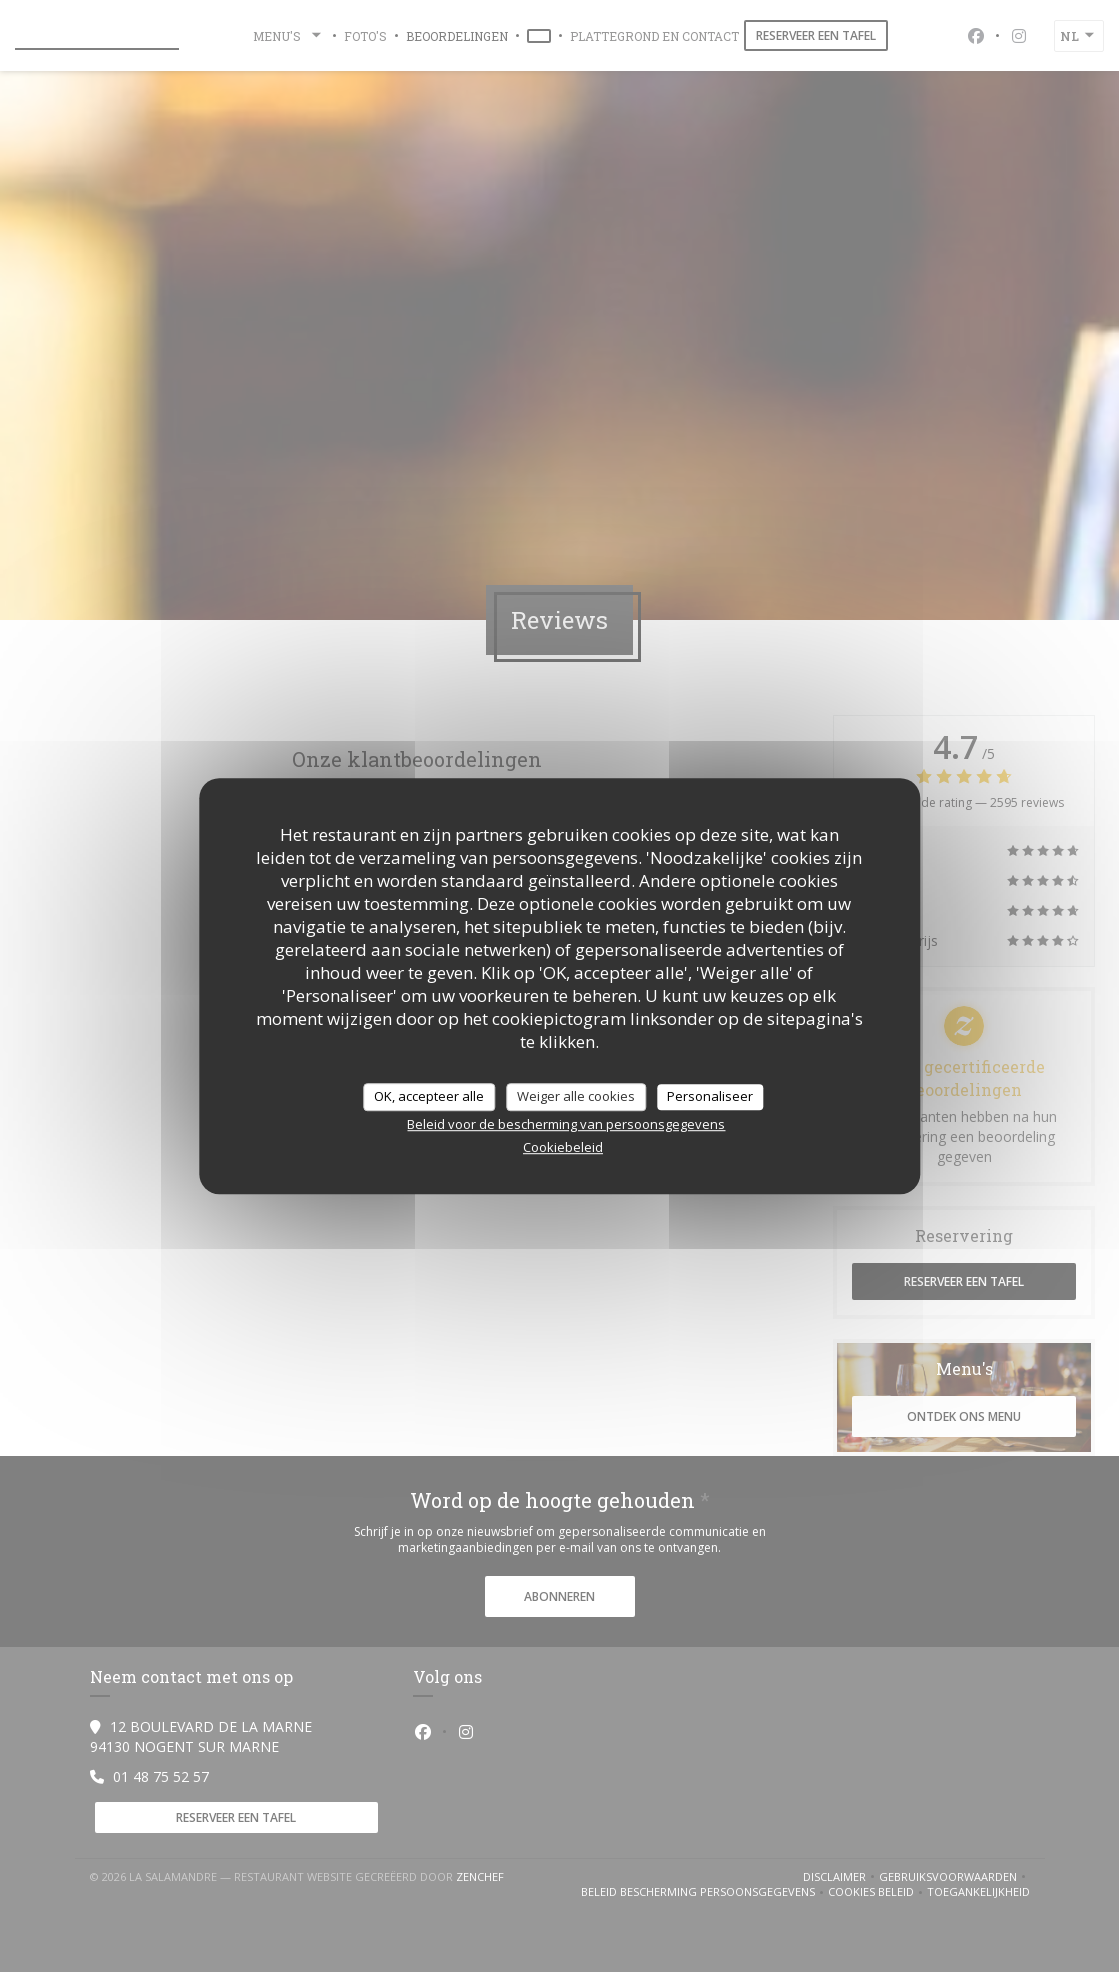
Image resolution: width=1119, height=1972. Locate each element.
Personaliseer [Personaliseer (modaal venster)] (710, 1096)
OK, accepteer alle (429, 1096)
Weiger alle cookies (576, 1096)
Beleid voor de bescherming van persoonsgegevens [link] (566, 1124)
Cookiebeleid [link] (563, 1147)
